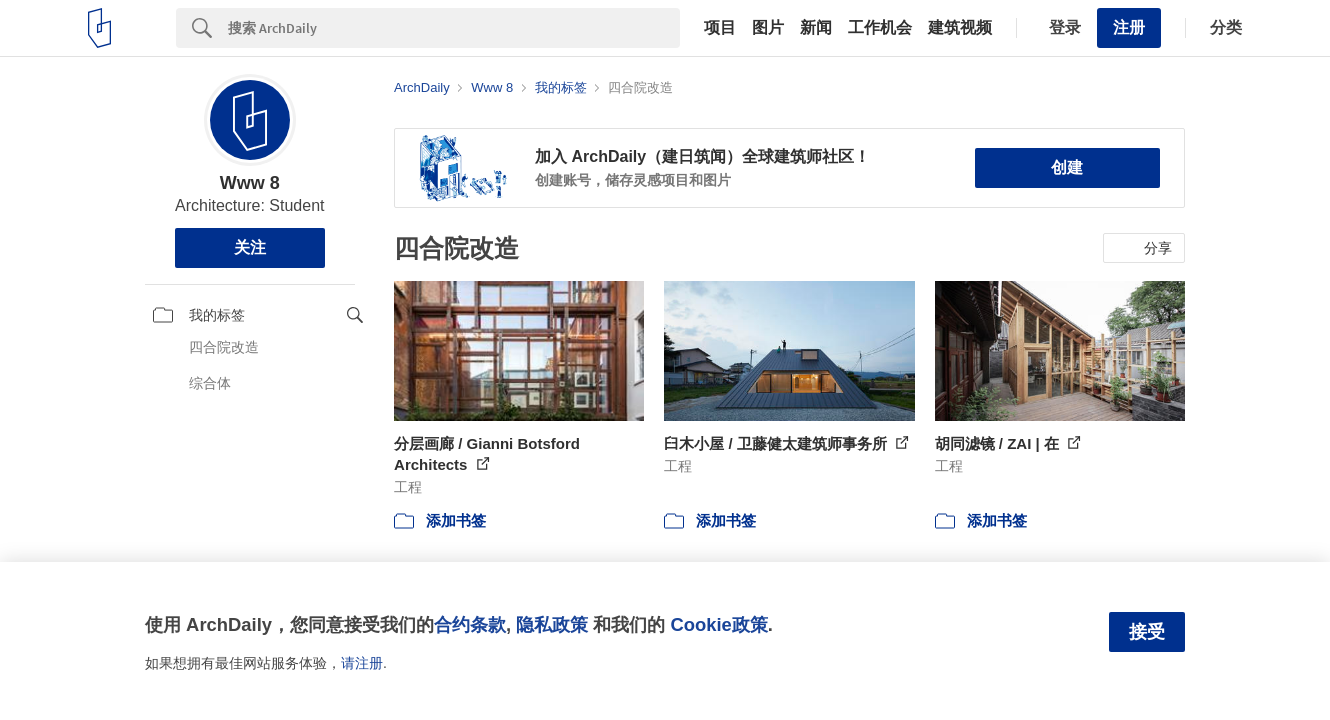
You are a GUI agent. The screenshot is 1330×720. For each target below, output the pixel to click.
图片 (768, 28)
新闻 (816, 28)
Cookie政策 (718, 624)
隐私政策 (552, 624)
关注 (250, 247)
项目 (720, 28)
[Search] (454, 28)
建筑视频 (960, 28)
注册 (1129, 27)
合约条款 (470, 624)
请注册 (362, 663)
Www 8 (250, 183)
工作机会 (880, 28)
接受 (1147, 632)
